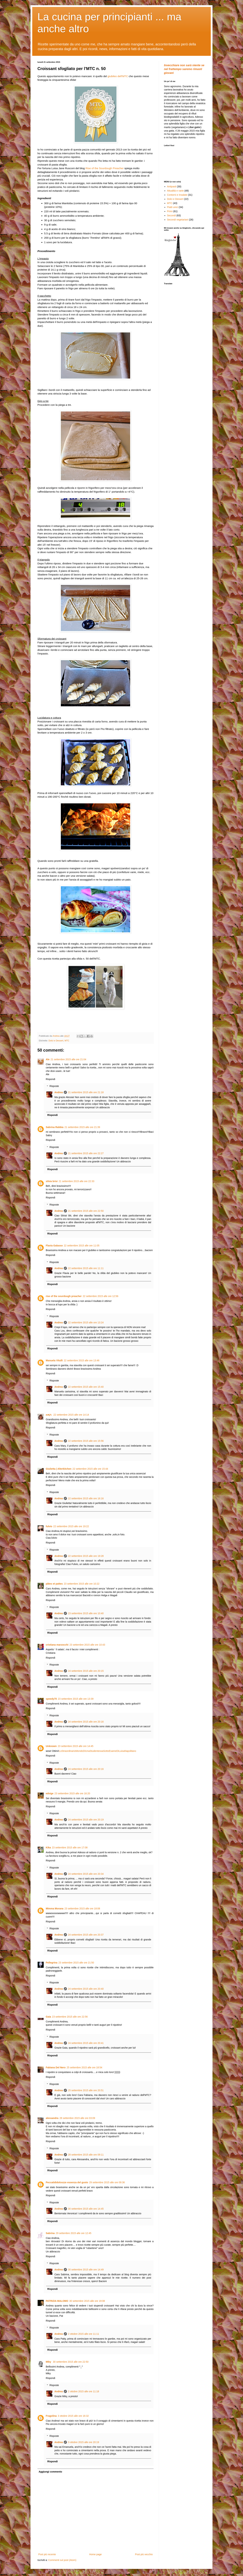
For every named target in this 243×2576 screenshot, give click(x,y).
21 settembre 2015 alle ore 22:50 (85, 1210)
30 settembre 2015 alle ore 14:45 (85, 2208)
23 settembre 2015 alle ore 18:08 (82, 1908)
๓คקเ (49, 1414)
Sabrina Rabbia (54, 1127)
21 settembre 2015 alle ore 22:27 (85, 1153)
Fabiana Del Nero (56, 2067)
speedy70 (51, 1698)
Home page (95, 2554)
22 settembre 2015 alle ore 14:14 (71, 1414)
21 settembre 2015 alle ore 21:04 (68, 1059)
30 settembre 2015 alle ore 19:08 (87, 2301)
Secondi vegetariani (177, 219)
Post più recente (47, 2554)
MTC (66, 1040)
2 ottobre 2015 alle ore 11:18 (83, 2391)
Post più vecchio (144, 2554)
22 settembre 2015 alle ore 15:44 (90, 1468)
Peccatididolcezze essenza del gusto (67, 2182)
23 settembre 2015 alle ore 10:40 (85, 1613)
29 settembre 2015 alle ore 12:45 (73, 2233)
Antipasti (171, 186)
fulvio (49, 1526)
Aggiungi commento (50, 2471)
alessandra (52, 2118)
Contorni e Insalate (177, 194)
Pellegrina (51, 1962)
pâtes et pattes (54, 1583)
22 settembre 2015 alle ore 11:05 (81, 1245)
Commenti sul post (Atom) (62, 2560)
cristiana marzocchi (57, 1644)
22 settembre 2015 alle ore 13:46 (81, 1360)
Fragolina (51, 2415)
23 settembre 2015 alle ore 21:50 (76, 1962)
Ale (48, 1059)
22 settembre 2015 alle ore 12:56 (100, 1296)
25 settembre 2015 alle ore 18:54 (84, 2067)
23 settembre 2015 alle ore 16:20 (72, 1793)
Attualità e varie (175, 190)
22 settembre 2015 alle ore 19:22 (71, 1526)
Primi (170, 211)
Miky (49, 2361)
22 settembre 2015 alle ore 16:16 (85, 1498)
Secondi (171, 215)
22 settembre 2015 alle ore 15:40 (85, 1386)
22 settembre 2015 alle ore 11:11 (85, 1268)
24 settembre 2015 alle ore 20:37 (85, 1934)
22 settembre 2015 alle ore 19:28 (85, 1556)
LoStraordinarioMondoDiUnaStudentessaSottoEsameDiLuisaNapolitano (97, 1751)
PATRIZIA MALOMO (57, 2301)
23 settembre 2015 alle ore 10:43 (87, 1644)
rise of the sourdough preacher (64, 1296)
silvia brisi (52, 1181)
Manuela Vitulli (54, 1360)
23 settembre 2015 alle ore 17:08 (70, 1847)
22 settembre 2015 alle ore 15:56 (85, 1440)
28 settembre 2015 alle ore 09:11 (85, 2154)
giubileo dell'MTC (118, 76)
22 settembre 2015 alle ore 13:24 (85, 1322)
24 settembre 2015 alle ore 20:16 (85, 1721)
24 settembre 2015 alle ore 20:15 (85, 1670)
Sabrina (50, 2233)
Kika (48, 1847)
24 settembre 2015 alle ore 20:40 (85, 1988)
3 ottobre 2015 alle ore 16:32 (73, 2415)
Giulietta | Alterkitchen (58, 1468)
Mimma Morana (54, 1908)
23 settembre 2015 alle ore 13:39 (75, 1698)
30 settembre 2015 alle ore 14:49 (85, 2269)
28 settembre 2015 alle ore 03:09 (77, 2118)
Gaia (48, 2016)
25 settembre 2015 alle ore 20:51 (85, 2090)
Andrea (58, 1092)
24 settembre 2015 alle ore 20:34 (85, 1873)
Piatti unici (172, 207)
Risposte (54, 1086)
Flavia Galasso (54, 1245)
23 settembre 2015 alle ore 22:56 (70, 2016)
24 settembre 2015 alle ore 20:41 (85, 2043)
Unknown (51, 1746)
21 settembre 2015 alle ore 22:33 (76, 1181)
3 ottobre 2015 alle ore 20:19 (83, 2442)
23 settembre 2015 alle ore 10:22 (81, 1583)
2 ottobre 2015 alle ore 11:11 (83, 2333)
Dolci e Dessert (56, 1040)
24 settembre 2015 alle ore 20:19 (85, 1819)
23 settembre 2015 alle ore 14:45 (75, 1746)
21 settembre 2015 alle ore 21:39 (82, 1127)
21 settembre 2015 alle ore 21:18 (85, 1092)
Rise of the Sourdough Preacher (104, 168)
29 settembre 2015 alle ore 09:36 (107, 2182)
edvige (49, 1793)
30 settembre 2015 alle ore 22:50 (70, 2361)
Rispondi (50, 1079)
